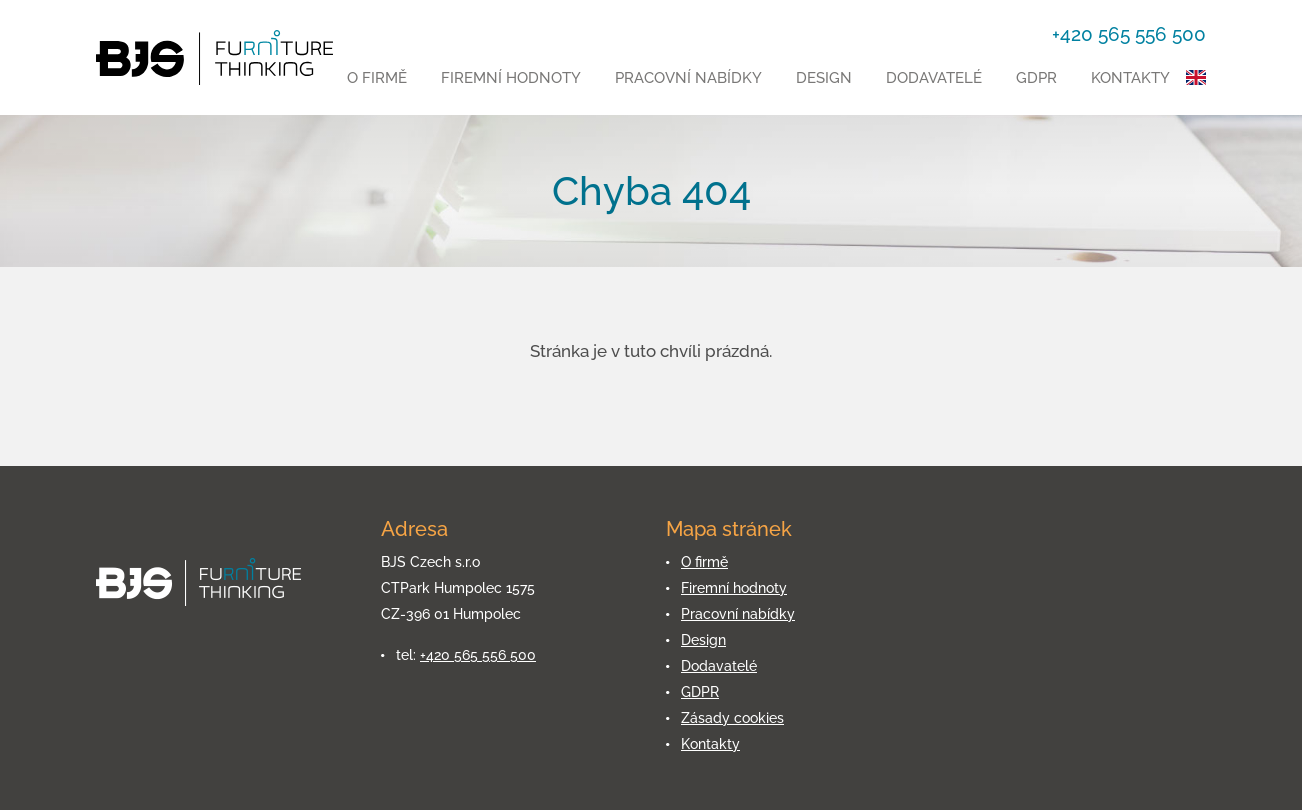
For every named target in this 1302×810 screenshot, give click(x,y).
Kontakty (1130, 78)
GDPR (1036, 78)
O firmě (377, 78)
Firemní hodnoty (511, 78)
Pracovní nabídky (688, 78)
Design (824, 78)
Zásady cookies (732, 718)
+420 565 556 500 (478, 655)
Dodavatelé (934, 78)
